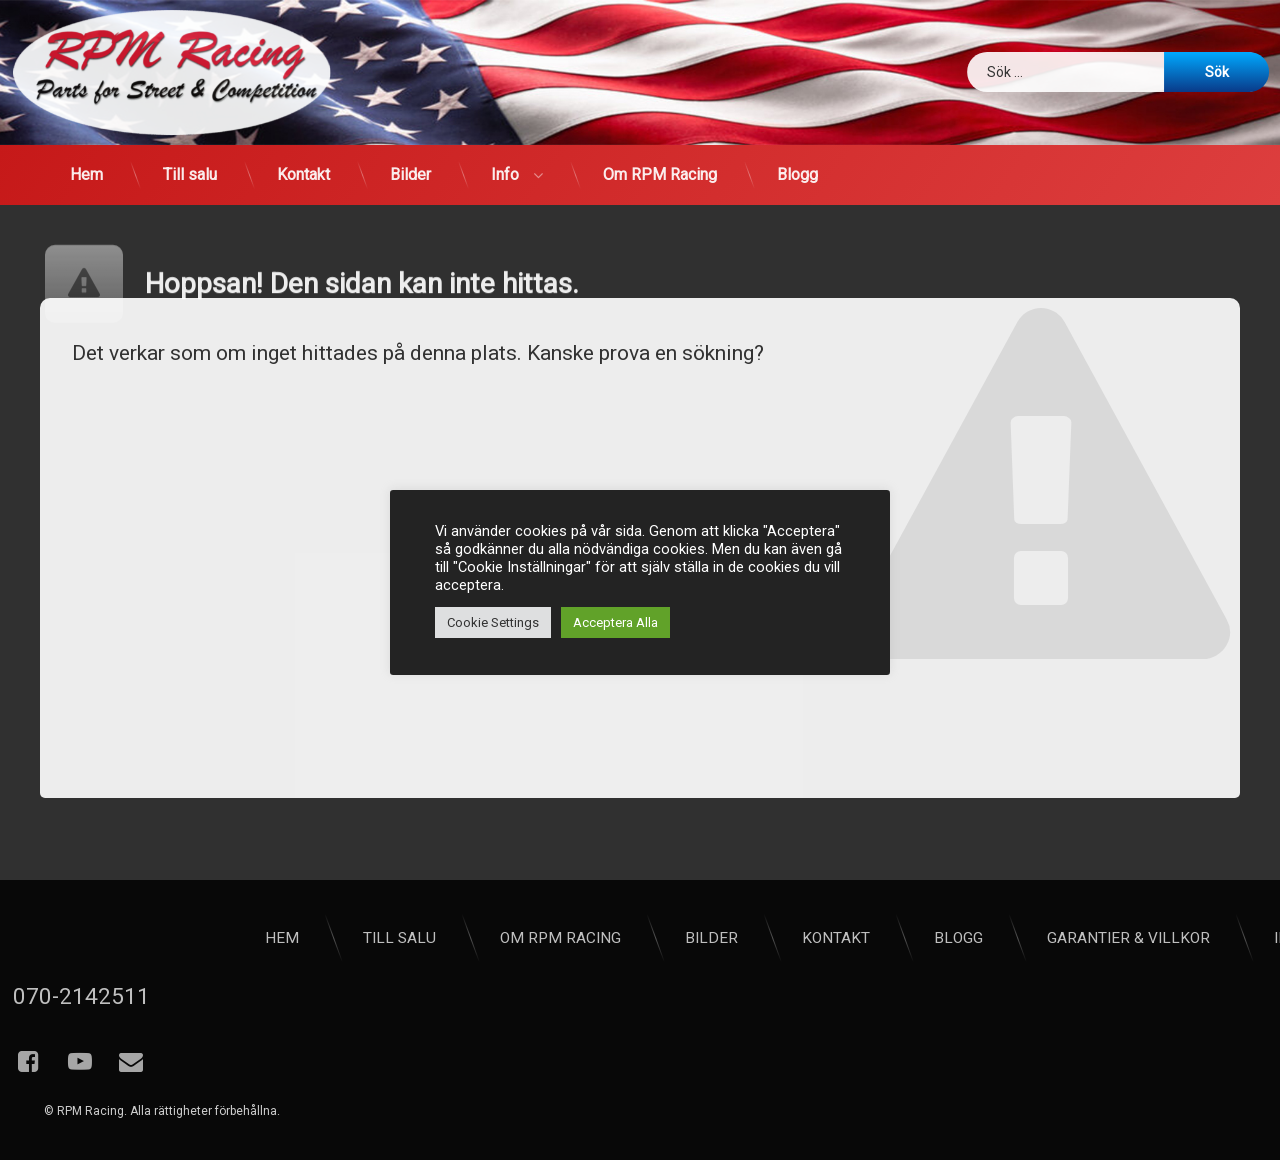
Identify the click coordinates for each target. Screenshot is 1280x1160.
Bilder (410, 174)
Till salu (190, 174)
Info (505, 174)
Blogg (797, 174)
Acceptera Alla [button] (615, 622)
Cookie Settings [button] (493, 622)
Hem (86, 174)
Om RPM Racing (660, 174)
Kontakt (303, 174)
